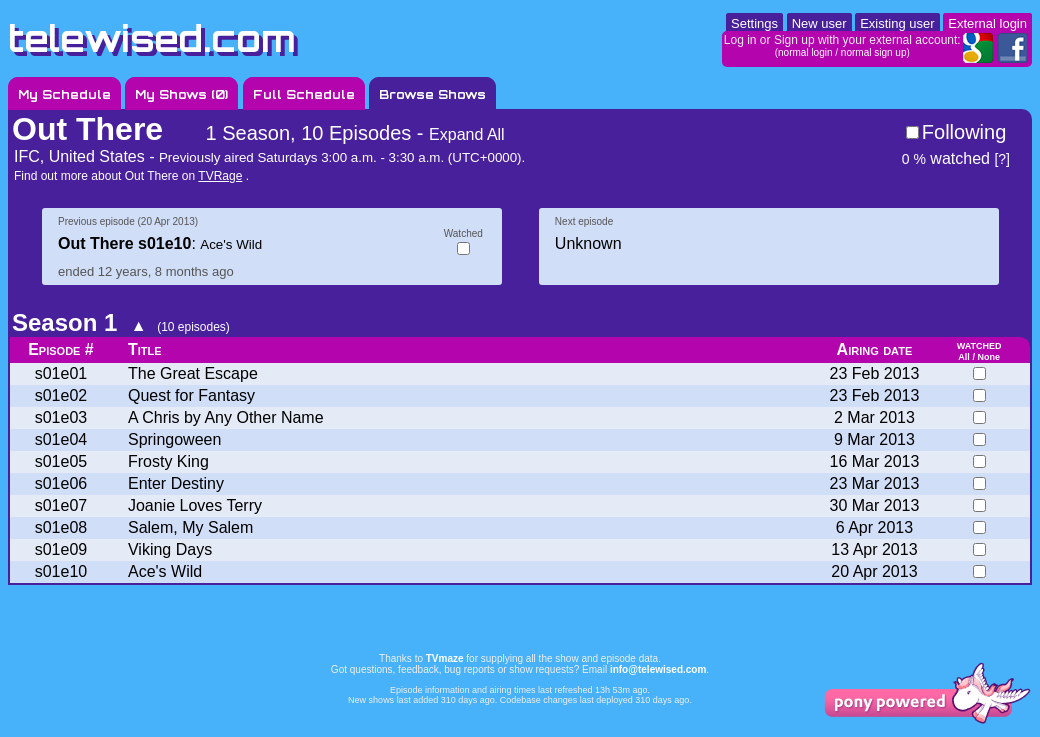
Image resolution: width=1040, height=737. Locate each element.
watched (946, 158)
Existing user (897, 23)
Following (964, 132)
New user (819, 23)
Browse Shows (432, 94)
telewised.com (152, 38)
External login (987, 23)
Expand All (467, 134)
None (988, 357)
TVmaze (445, 658)
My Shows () (181, 94)
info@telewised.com (658, 669)
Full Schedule (304, 94)
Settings (754, 23)
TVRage (220, 176)
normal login (805, 52)
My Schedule (64, 94)
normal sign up (874, 52)
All (964, 357)
